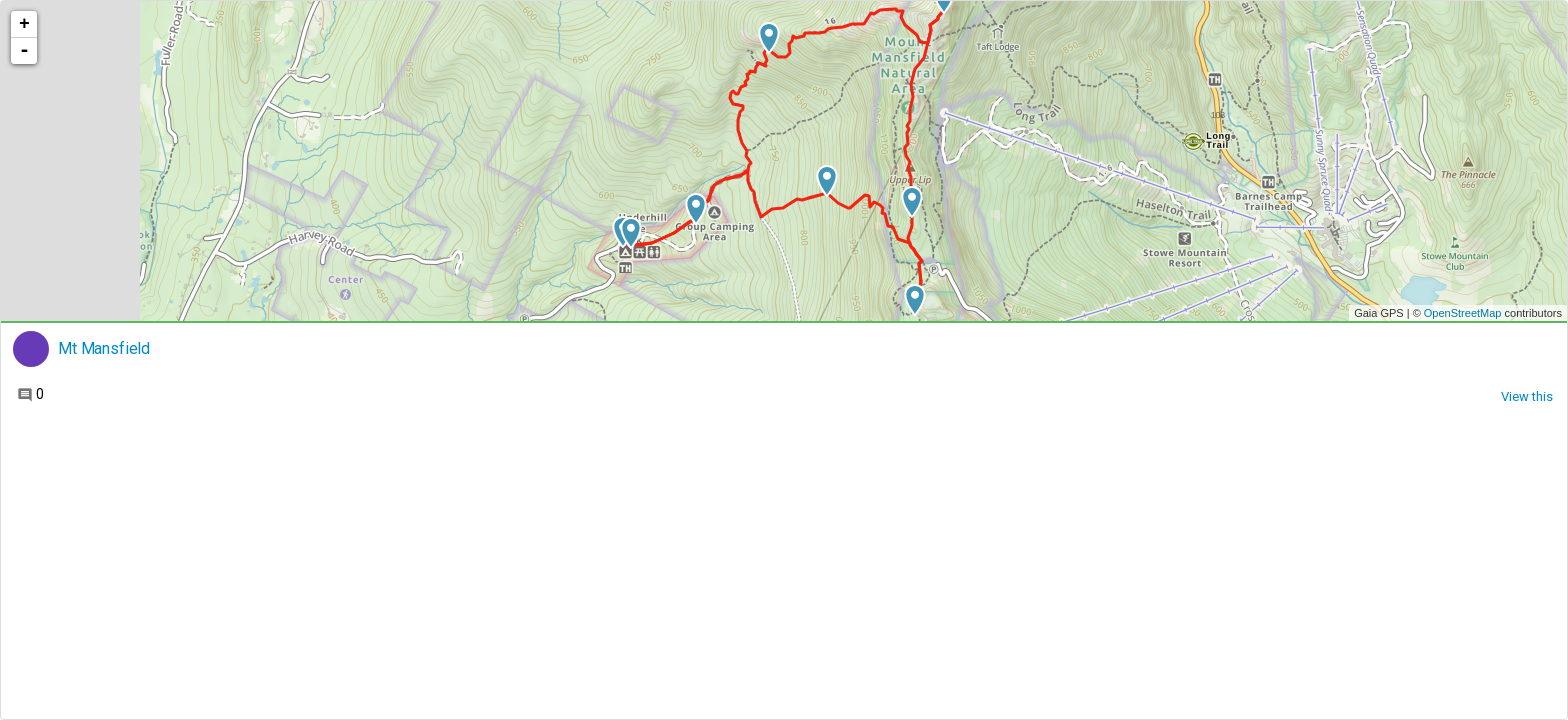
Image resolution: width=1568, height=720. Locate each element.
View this (1527, 396)
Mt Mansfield (104, 349)
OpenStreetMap (1463, 313)
